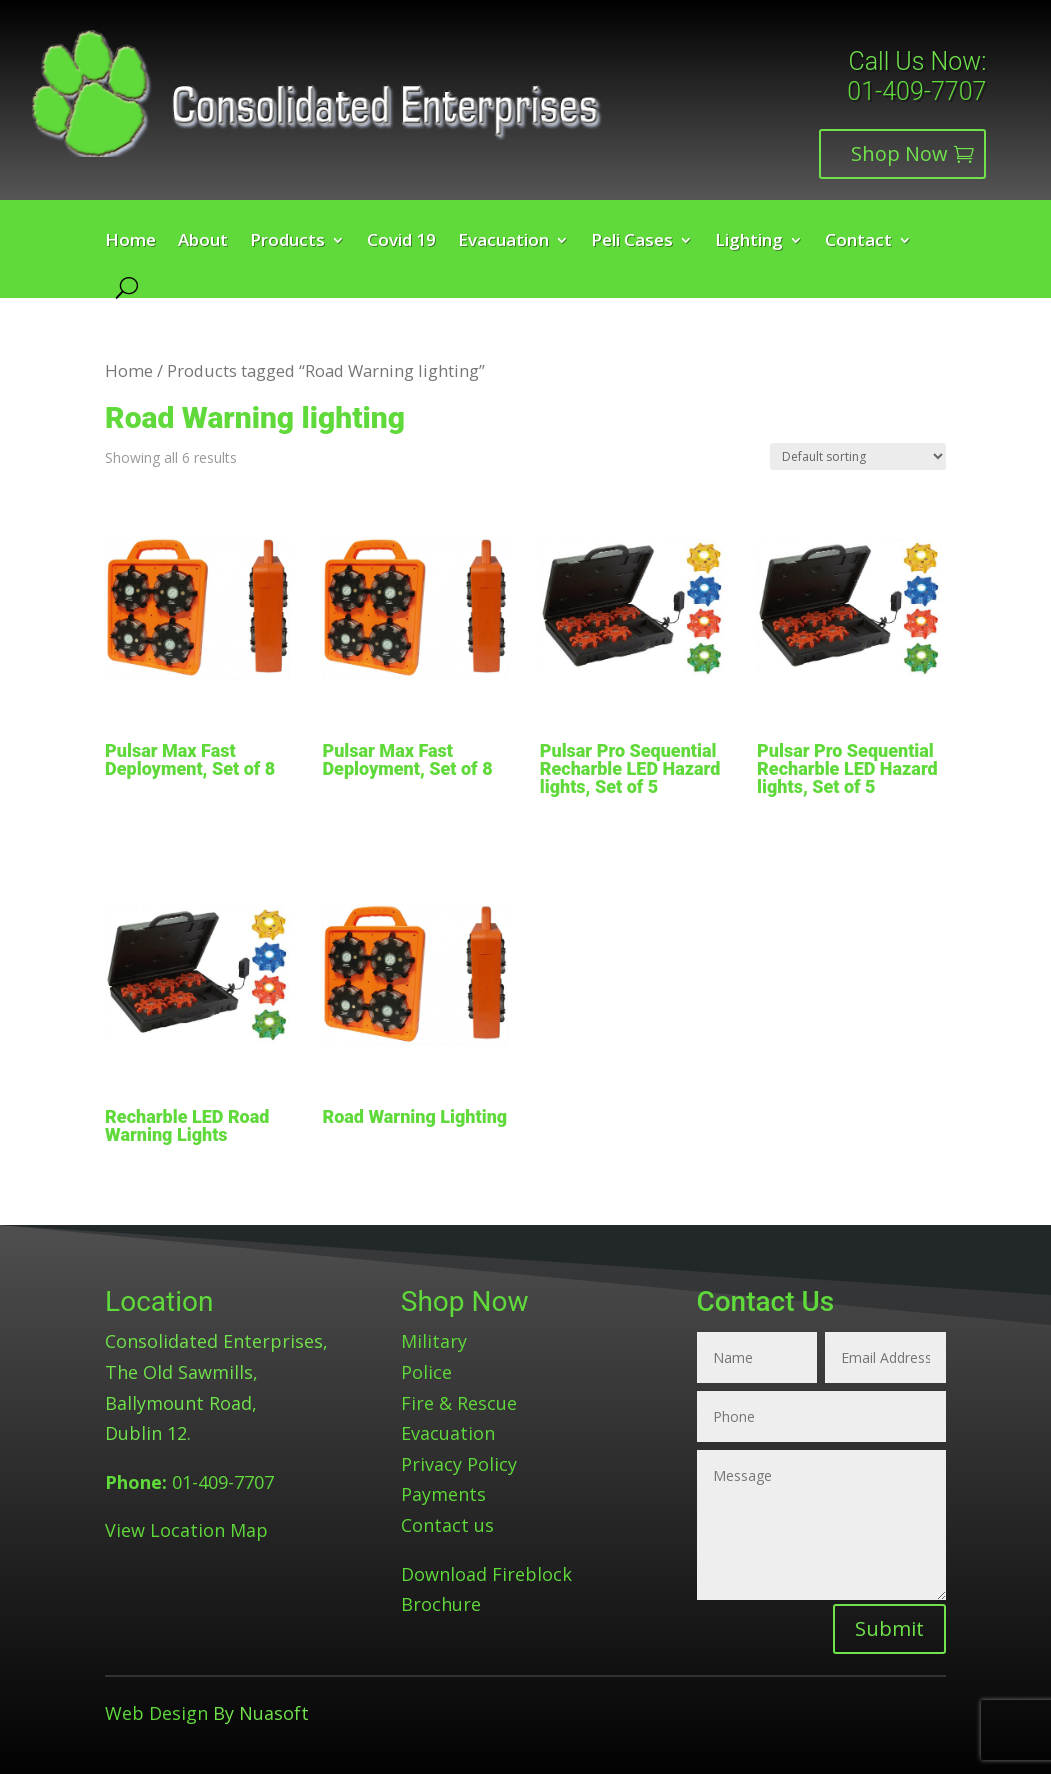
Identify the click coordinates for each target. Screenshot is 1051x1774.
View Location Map (186, 1530)
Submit (889, 1628)
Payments (443, 1494)
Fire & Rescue (459, 1403)
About (203, 242)
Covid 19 (401, 242)
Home (130, 242)
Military (434, 1341)
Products (287, 242)
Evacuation (503, 242)
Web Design (156, 1713)
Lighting (749, 242)
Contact (858, 242)
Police (426, 1372)
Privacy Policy (459, 1464)
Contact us (447, 1525)
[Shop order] (858, 456)
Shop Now (899, 153)
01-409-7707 (916, 91)
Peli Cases (632, 242)
